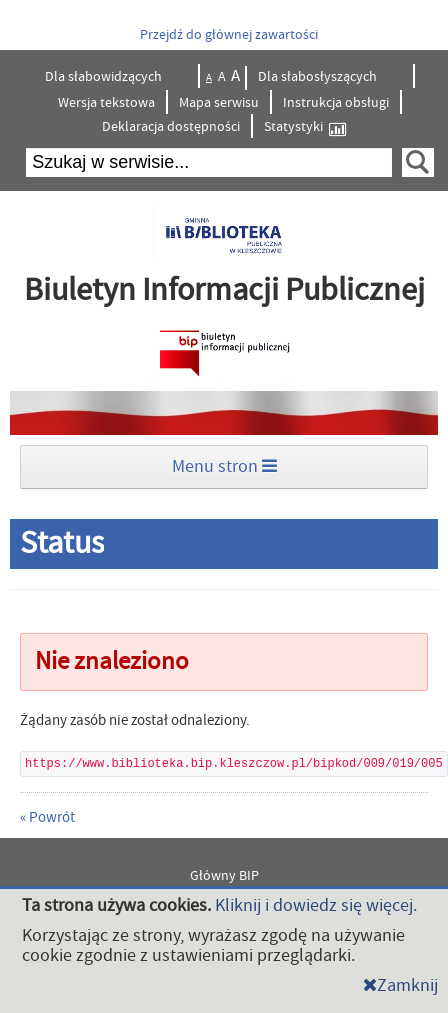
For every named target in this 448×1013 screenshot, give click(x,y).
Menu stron (224, 466)
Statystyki (305, 127)
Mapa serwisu (219, 103)
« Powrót (47, 817)
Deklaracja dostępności (171, 127)
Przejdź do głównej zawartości (229, 35)
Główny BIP (224, 876)
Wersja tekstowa (106, 103)
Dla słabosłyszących (319, 77)
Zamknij (400, 985)
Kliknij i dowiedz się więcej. (316, 905)
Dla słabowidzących (105, 77)
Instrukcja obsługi (336, 103)
